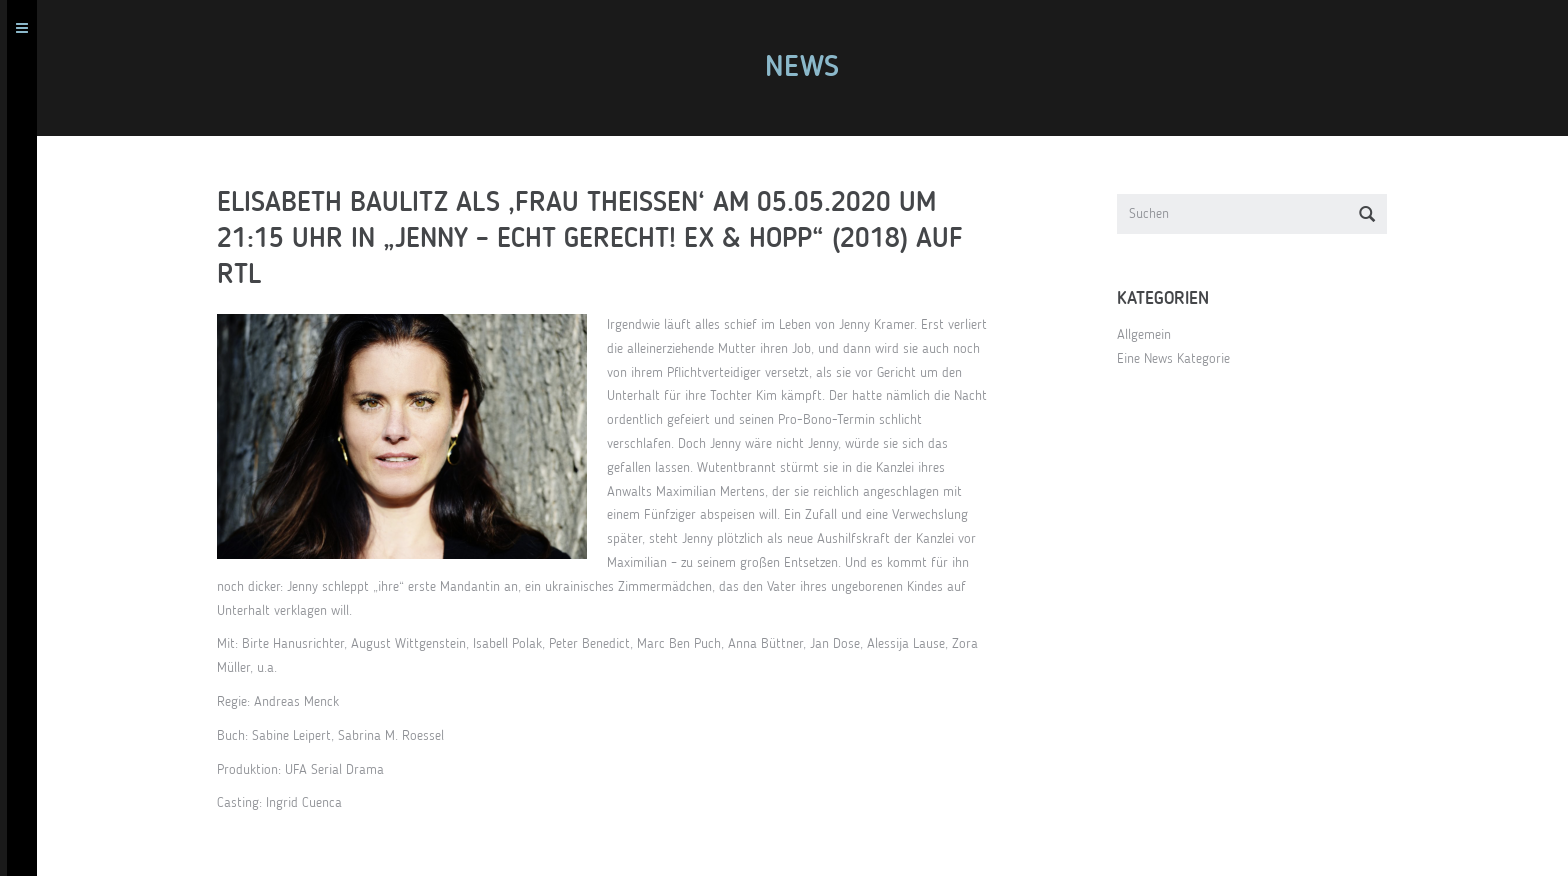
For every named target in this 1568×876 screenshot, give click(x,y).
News (809, 68)
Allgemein (1151, 335)
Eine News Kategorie (1180, 359)
